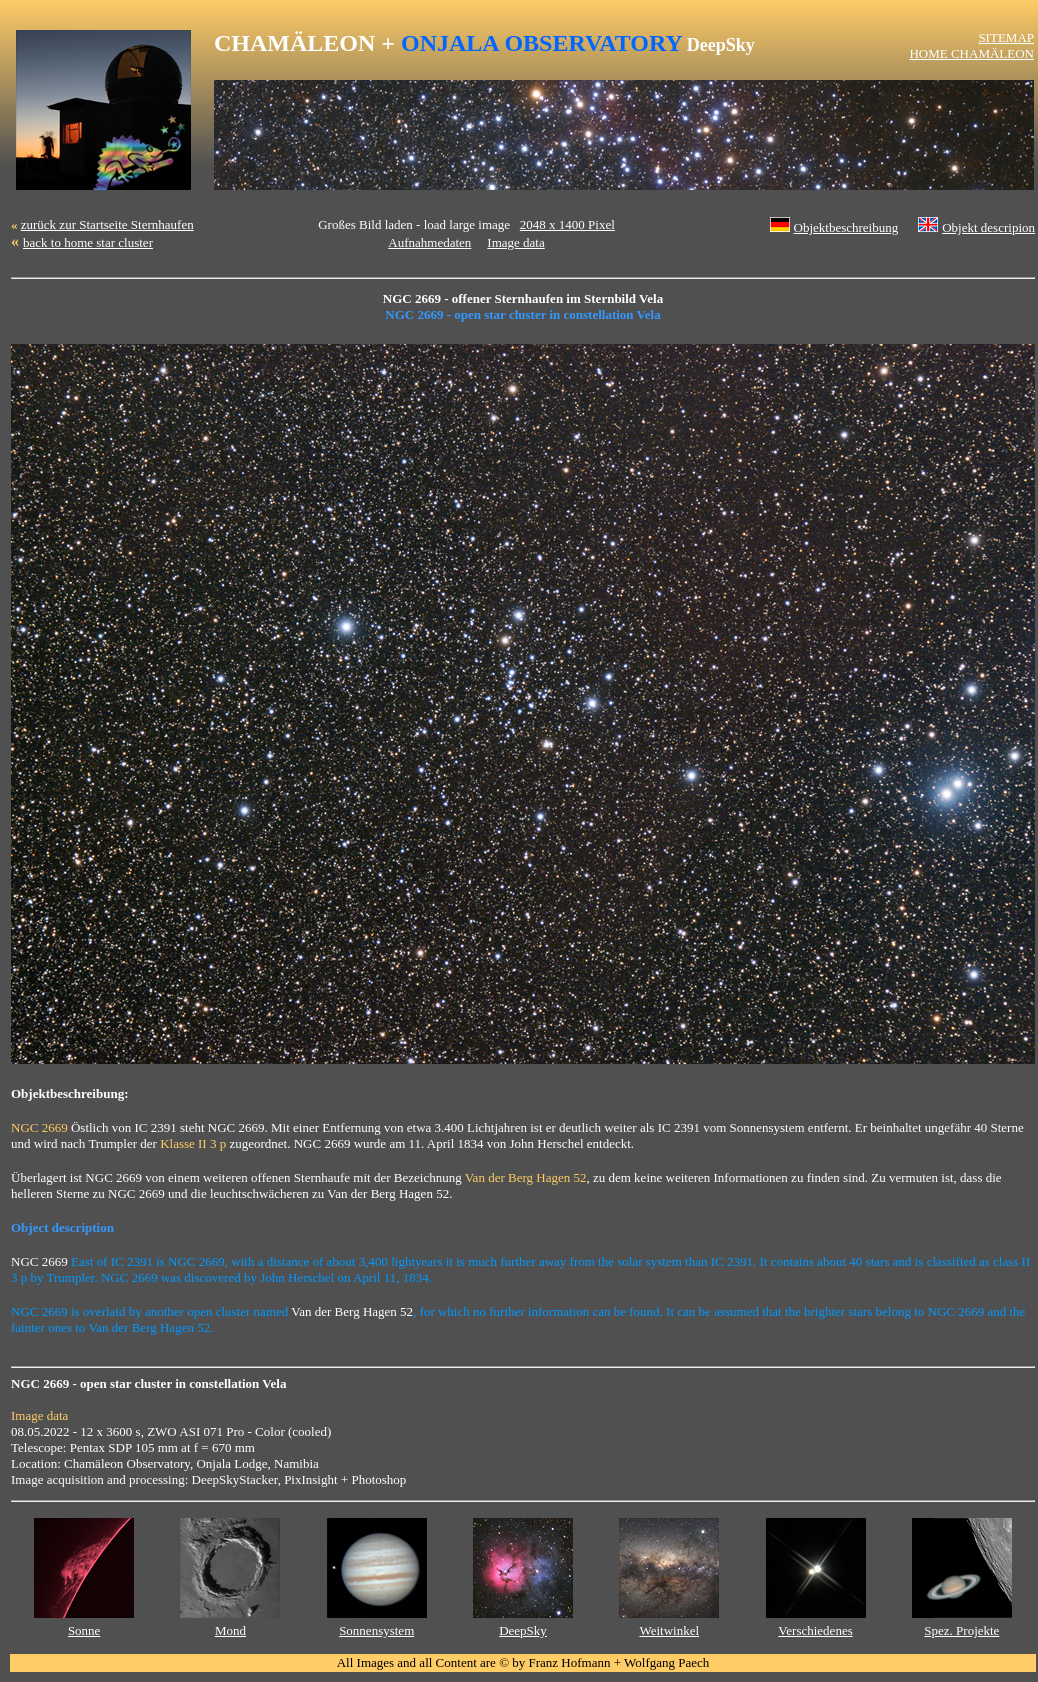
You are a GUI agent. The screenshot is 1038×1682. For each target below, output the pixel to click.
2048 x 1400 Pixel (567, 224)
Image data (515, 242)
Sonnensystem (376, 1630)
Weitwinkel (669, 1630)
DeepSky (523, 1630)
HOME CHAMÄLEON (971, 53)
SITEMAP (1006, 37)
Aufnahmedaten (429, 242)
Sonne (84, 1630)
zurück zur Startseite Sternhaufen (107, 224)
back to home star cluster (88, 242)
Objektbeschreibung (846, 227)
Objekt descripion (988, 227)
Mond (230, 1630)
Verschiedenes (815, 1630)
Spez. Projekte (961, 1630)
